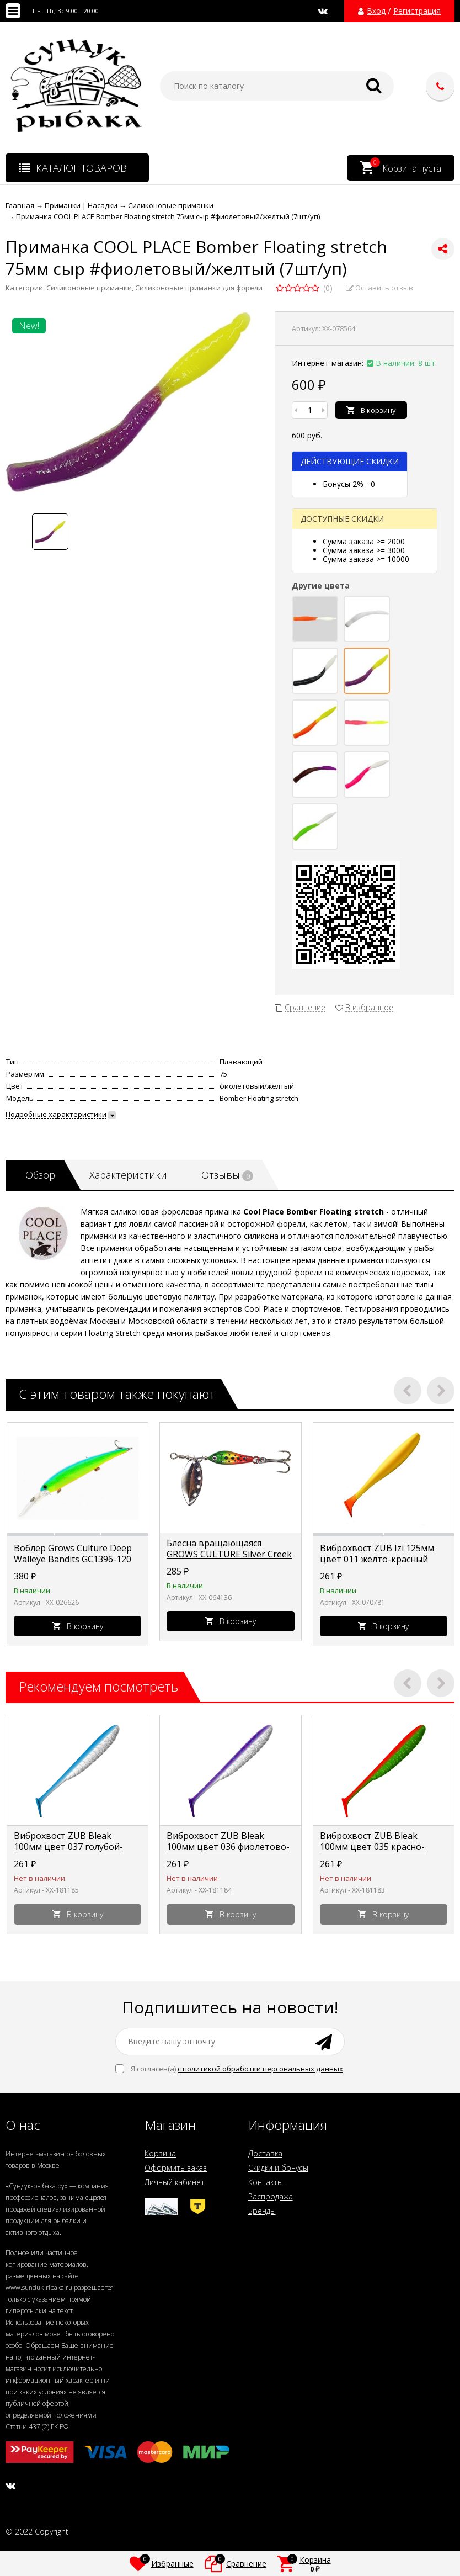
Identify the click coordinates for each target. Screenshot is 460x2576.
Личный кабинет (175, 2182)
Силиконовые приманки (89, 288)
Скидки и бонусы (278, 2167)
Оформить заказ (176, 2167)
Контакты (265, 2182)
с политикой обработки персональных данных (260, 2069)
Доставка (265, 2153)
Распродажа (270, 2196)
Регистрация (417, 11)
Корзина (160, 2153)
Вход (376, 11)
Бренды (262, 2211)
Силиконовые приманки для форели (199, 288)
